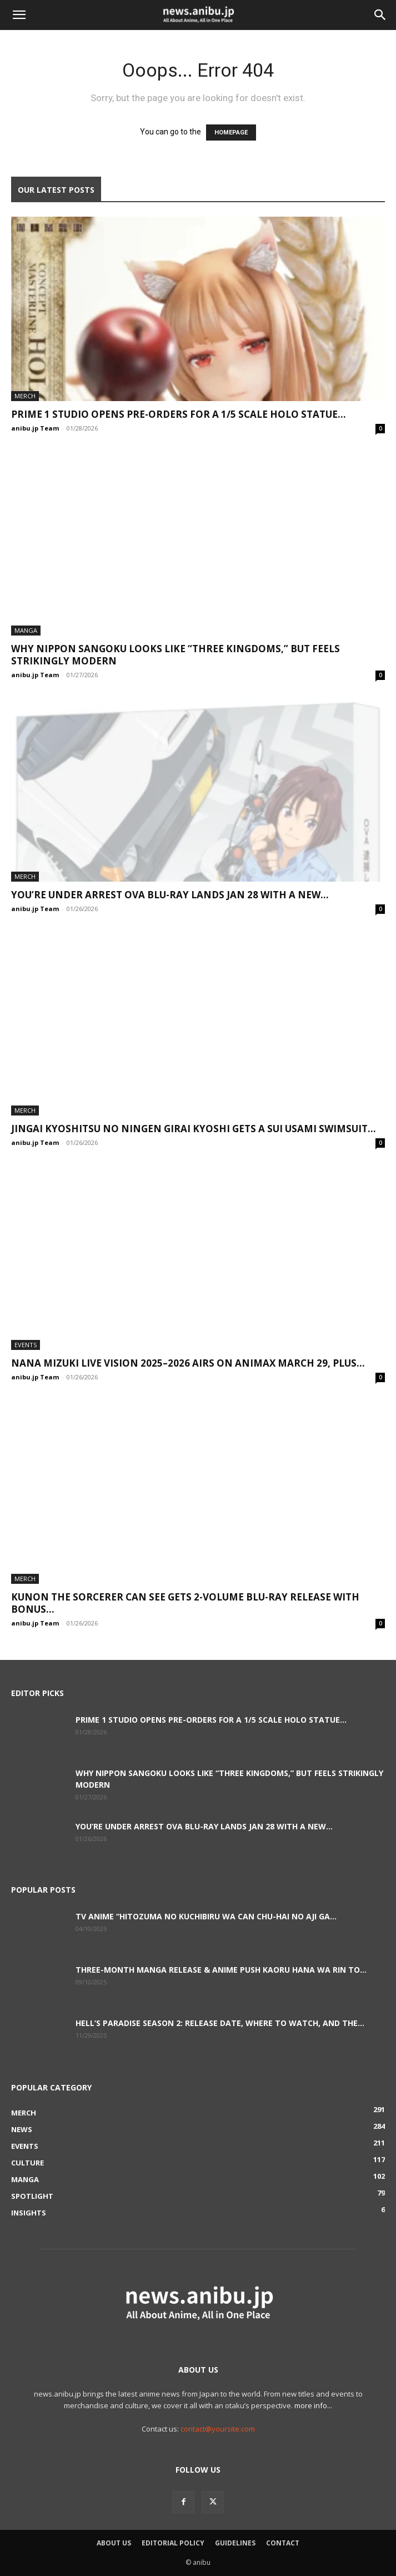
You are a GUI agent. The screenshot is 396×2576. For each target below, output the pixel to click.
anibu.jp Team (35, 428)
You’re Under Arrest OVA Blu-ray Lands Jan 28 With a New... (170, 894)
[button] (19, 15)
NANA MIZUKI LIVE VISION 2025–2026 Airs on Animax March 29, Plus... (188, 1363)
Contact (282, 2543)
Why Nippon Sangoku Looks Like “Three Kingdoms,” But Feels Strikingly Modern (175, 654)
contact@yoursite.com (218, 2429)
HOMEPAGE (231, 132)
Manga (25, 630)
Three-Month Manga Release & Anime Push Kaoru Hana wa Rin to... (221, 1969)
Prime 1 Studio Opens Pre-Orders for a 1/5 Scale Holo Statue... (178, 414)
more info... (313, 2405)
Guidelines (235, 2543)
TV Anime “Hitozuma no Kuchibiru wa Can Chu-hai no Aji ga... (206, 1916)
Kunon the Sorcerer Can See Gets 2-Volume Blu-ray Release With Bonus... (185, 1602)
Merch (25, 396)
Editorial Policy (173, 2543)
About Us (114, 2543)
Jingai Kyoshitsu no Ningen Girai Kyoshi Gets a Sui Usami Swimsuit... (193, 1128)
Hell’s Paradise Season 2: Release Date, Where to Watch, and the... (220, 2023)
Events (25, 1344)
